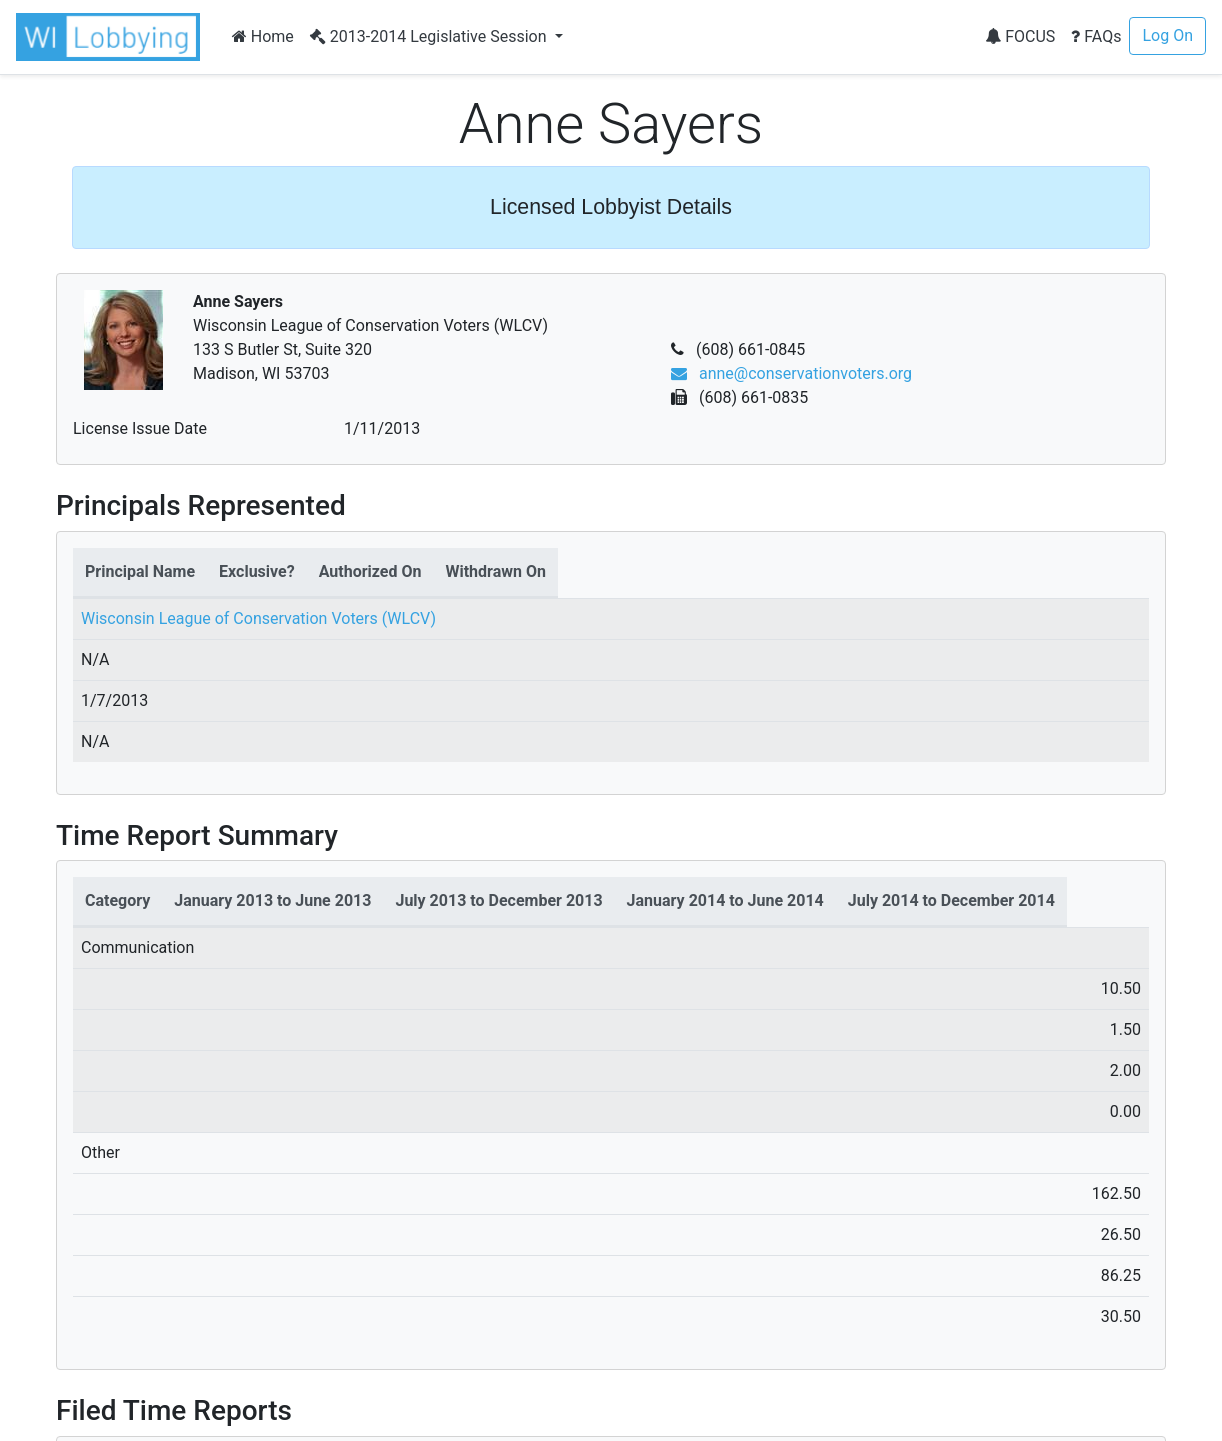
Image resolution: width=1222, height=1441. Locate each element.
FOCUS (1020, 36)
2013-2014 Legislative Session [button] (430, 36)
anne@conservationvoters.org (791, 373)
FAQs (1096, 36)
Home (263, 36)
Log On (1167, 35)
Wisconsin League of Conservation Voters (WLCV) (258, 618)
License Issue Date (140, 428)
